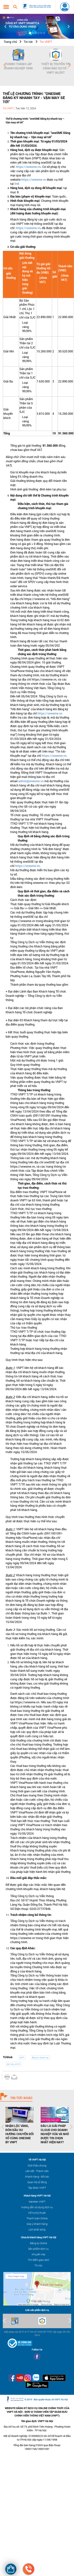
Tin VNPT (46, 42)
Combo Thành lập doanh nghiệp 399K (18, 66)
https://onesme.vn (28, 167)
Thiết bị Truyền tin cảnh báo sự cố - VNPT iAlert (55, 68)
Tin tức (28, 42)
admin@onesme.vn (31, 781)
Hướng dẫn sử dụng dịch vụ (37, 2207)
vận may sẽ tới (13, 2064)
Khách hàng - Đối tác (37, 2176)
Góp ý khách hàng (37, 2224)
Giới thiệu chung (37, 2165)
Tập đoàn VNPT (37, 2187)
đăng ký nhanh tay (40, 2057)
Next (69, 65)
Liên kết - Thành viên (37, 2171)
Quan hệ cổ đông (37, 2182)
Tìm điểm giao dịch (38, 2260)
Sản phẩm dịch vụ (38, 2248)
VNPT (21, 2057)
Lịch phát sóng (37, 2229)
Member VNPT (37, 2201)
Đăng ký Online (38, 2243)
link (17, 183)
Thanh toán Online (37, 2218)
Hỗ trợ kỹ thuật (37, 2212)
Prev (5, 65)
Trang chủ (10, 42)
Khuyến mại (38, 2254)
